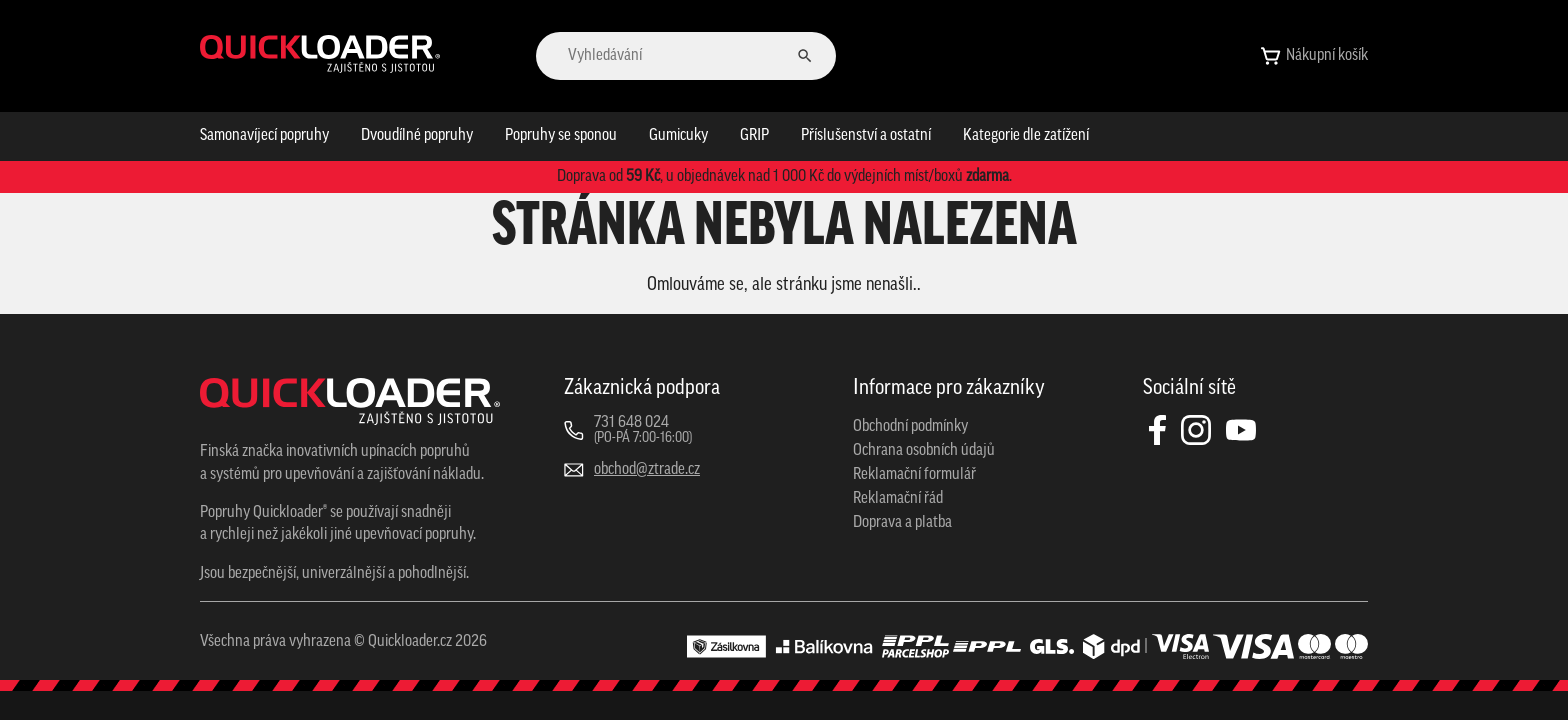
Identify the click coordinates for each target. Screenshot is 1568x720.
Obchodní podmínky (910, 427)
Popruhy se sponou (561, 136)
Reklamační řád (898, 499)
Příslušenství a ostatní (866, 136)
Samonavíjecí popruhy (264, 136)
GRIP (754, 136)
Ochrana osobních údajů (924, 451)
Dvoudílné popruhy (417, 136)
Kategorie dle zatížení (1026, 136)
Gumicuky (678, 136)
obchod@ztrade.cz (647, 470)
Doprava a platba (902, 523)
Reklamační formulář (914, 475)
